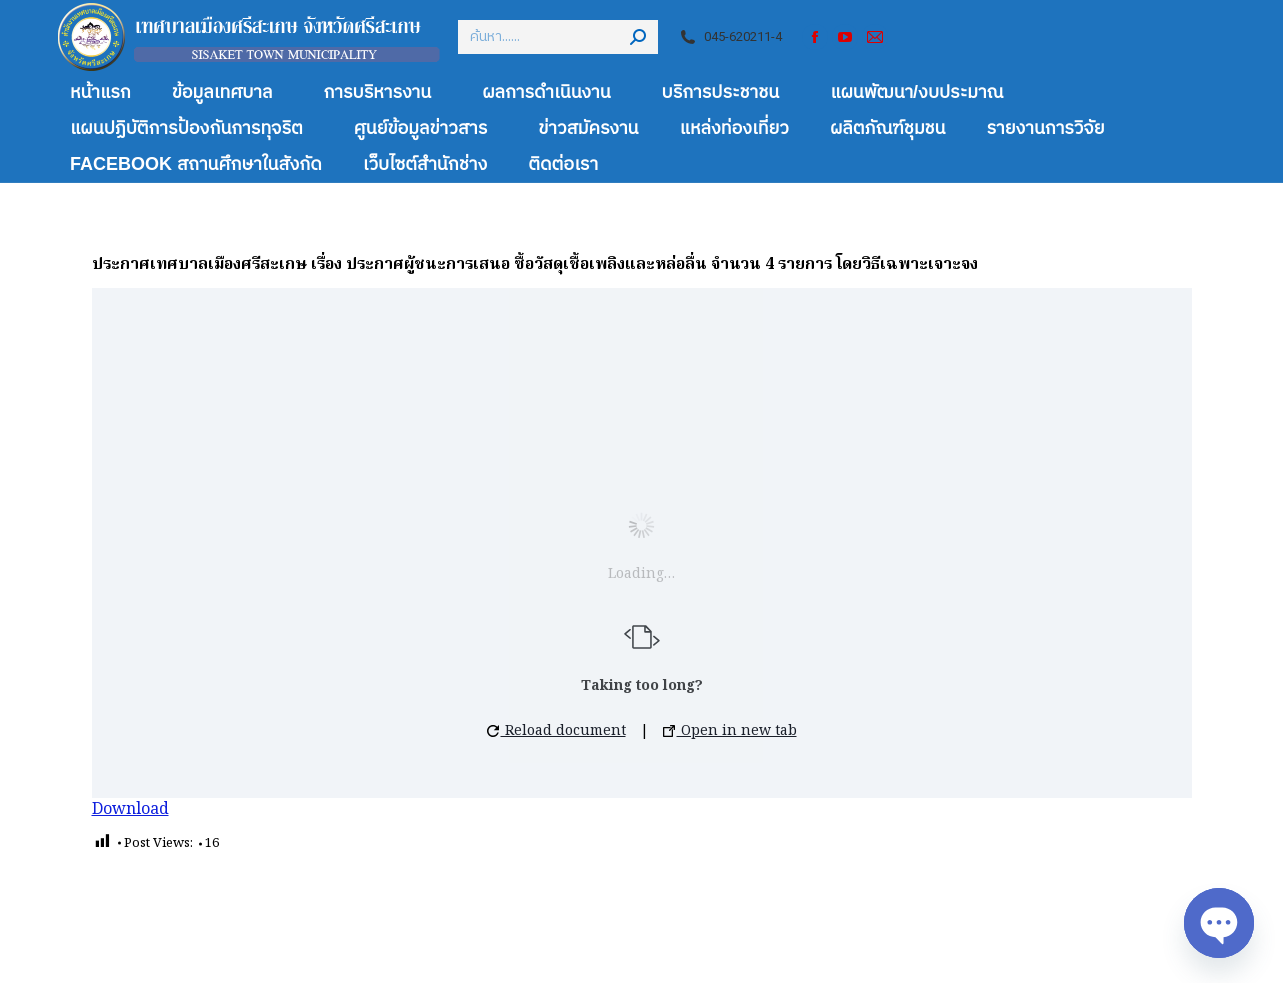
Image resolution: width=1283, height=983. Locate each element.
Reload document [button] (556, 731)
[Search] (558, 37)
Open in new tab (730, 731)
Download (130, 810)
